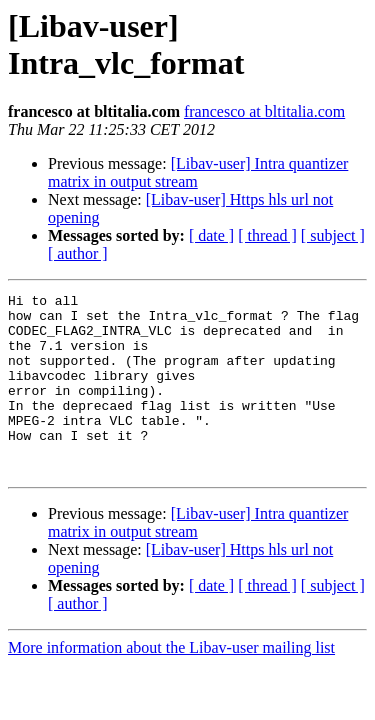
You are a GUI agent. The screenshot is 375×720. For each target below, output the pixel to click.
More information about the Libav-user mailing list (171, 683)
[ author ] (78, 253)
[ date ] (211, 235)
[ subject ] (333, 235)
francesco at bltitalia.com (264, 111)
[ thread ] (267, 235)
